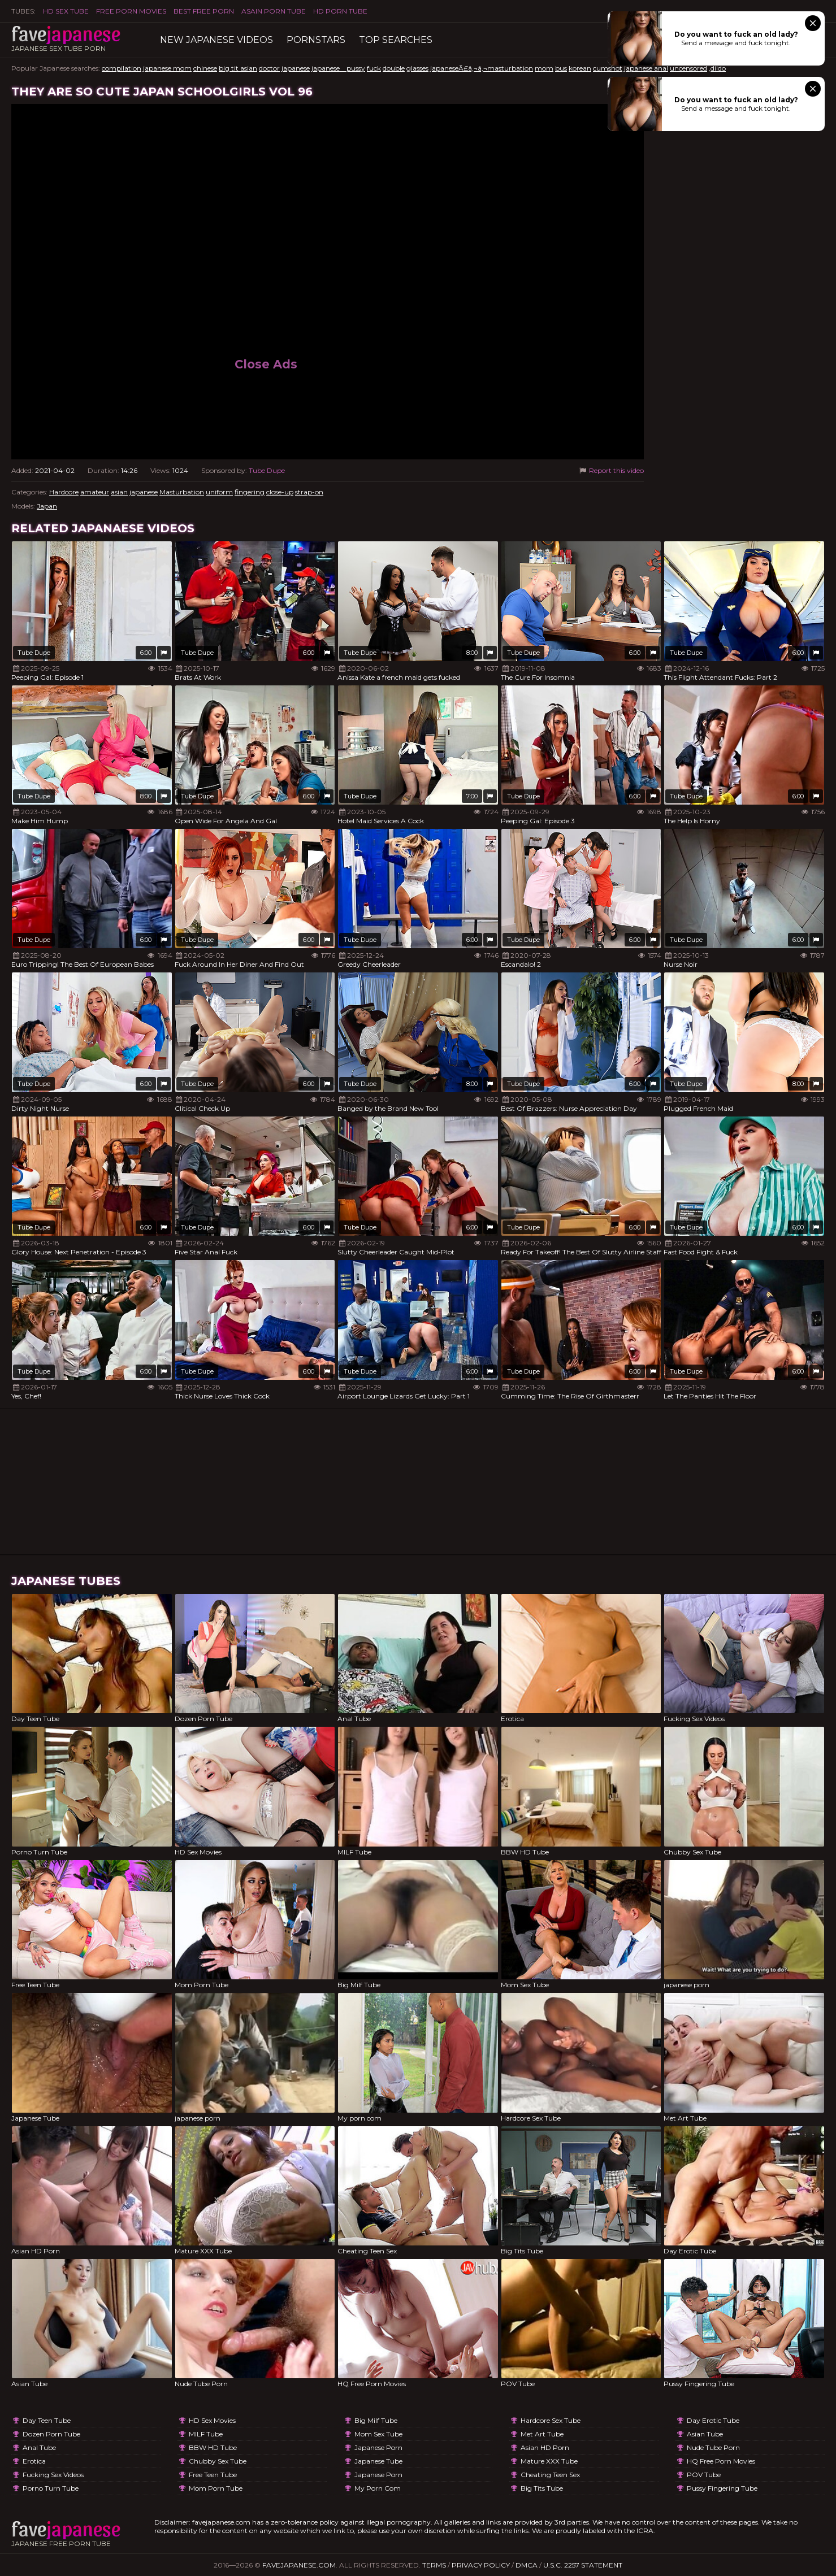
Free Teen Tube (213, 2474)
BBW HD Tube (213, 2447)
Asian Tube (705, 2434)
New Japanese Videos (216, 39)
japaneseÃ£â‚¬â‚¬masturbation (481, 68)
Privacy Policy (481, 2565)
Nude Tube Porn (713, 2447)
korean (580, 68)
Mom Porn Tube (215, 2488)
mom (544, 68)
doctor (269, 68)
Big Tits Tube (542, 2488)
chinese (205, 68)
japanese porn (378, 2447)
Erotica (34, 2461)
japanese (295, 68)
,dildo (717, 68)
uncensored (688, 68)
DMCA (527, 2565)
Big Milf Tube (375, 2420)
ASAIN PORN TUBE (273, 11)
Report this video (611, 470)
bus (561, 68)
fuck (374, 68)
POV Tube (704, 2474)
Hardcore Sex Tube (551, 2420)
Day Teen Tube (47, 2420)
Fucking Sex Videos (53, 2474)
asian (119, 492)
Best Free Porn (204, 11)
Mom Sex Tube (378, 2434)
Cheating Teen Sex (550, 2474)
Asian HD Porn (545, 2447)
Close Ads (266, 364)
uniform (219, 492)
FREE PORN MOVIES (131, 11)
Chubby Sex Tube (217, 2461)
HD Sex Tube (66, 11)
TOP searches (395, 39)
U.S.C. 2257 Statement (582, 2565)
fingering (250, 492)
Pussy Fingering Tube (722, 2488)
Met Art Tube (542, 2434)
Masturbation (181, 492)
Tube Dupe (267, 470)
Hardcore (64, 492)
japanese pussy (338, 68)
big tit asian (238, 68)
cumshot (607, 68)
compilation (121, 68)
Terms (434, 2565)
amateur (94, 492)
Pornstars (316, 39)
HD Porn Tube (340, 11)
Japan (47, 506)
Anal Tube (39, 2447)
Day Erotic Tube (713, 2420)
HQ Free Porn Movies (721, 2461)
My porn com (377, 2488)
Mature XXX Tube (549, 2461)
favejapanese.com (299, 2565)
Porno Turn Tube (51, 2488)
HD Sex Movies (212, 2420)
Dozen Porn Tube (51, 2434)
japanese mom (167, 68)
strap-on (309, 492)
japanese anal (646, 68)
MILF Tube (206, 2434)
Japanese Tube (378, 2461)
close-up (279, 492)
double (394, 68)
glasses (417, 68)
